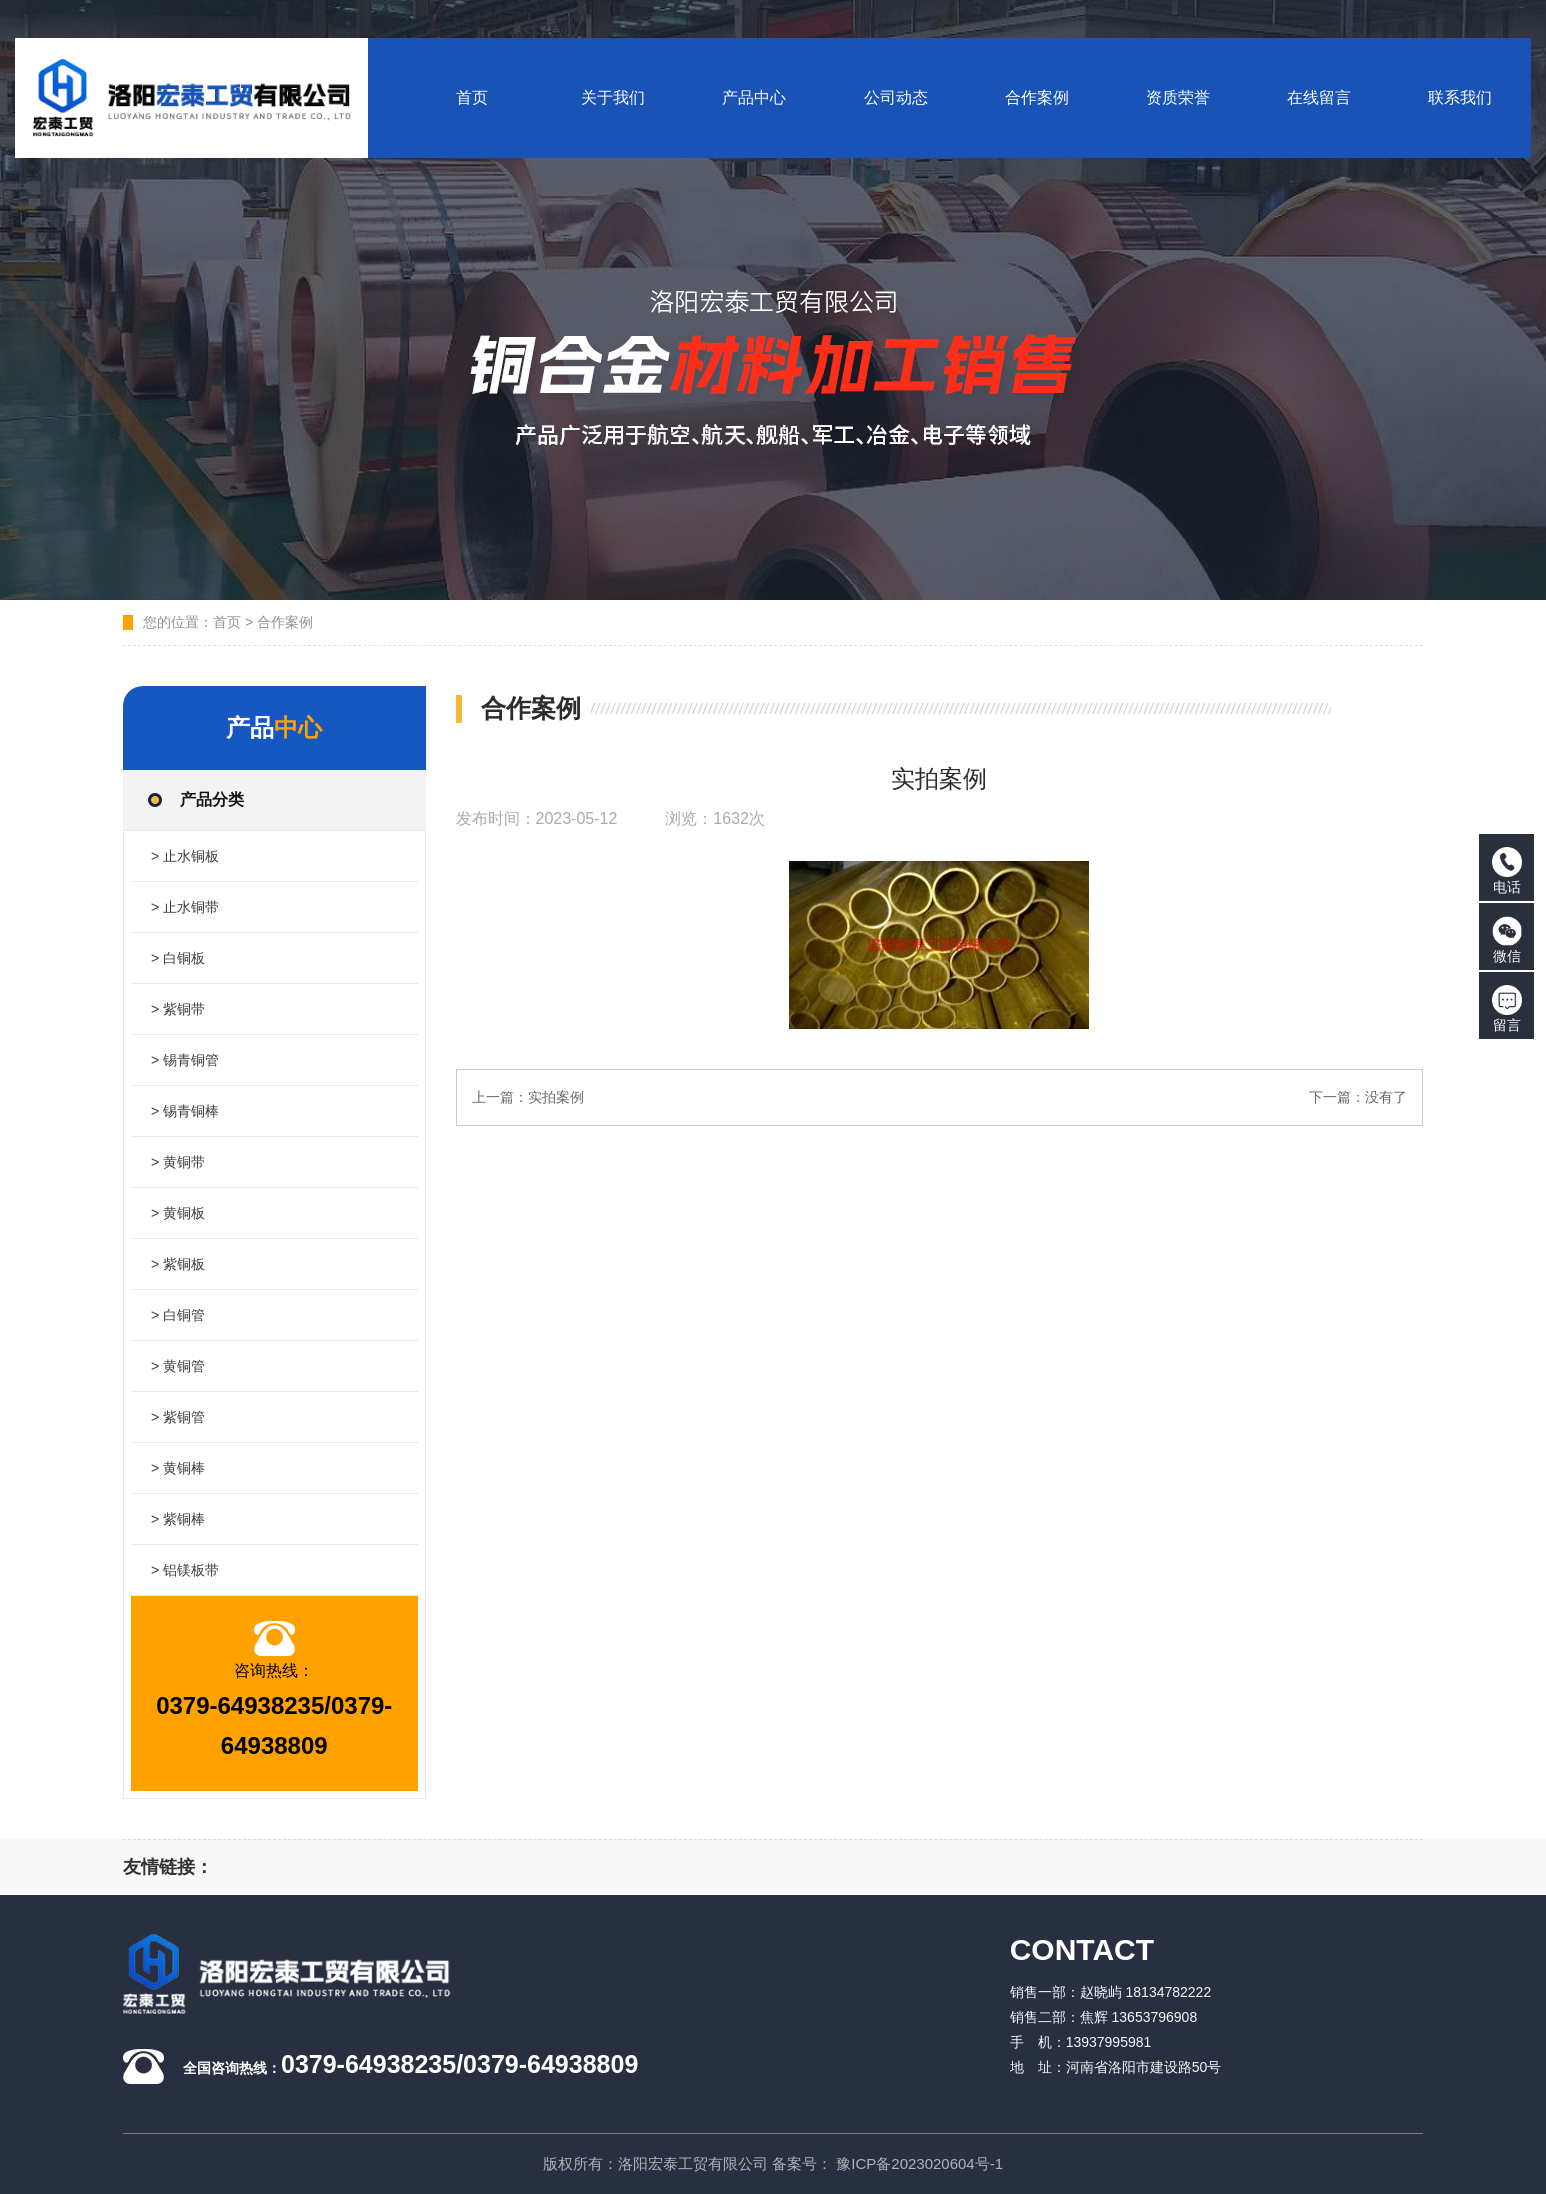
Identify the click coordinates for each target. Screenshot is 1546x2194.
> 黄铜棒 (178, 1468)
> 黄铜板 (178, 1213)
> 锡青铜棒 (185, 1111)
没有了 (1386, 1097)
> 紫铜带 (178, 1009)
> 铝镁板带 (185, 1570)
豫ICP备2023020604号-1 (919, 2163)
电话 (1507, 871)
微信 (1507, 940)
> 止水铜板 (185, 856)
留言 (1507, 1009)
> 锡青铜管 (185, 1060)
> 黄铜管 (178, 1366)
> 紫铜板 (178, 1264)
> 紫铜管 (178, 1417)
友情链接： (168, 1867)
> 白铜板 (178, 958)
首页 (227, 622)
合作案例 (285, 622)
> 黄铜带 (178, 1162)
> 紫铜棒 (178, 1519)
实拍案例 (556, 1097)
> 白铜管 (178, 1315)
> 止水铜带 (185, 907)
